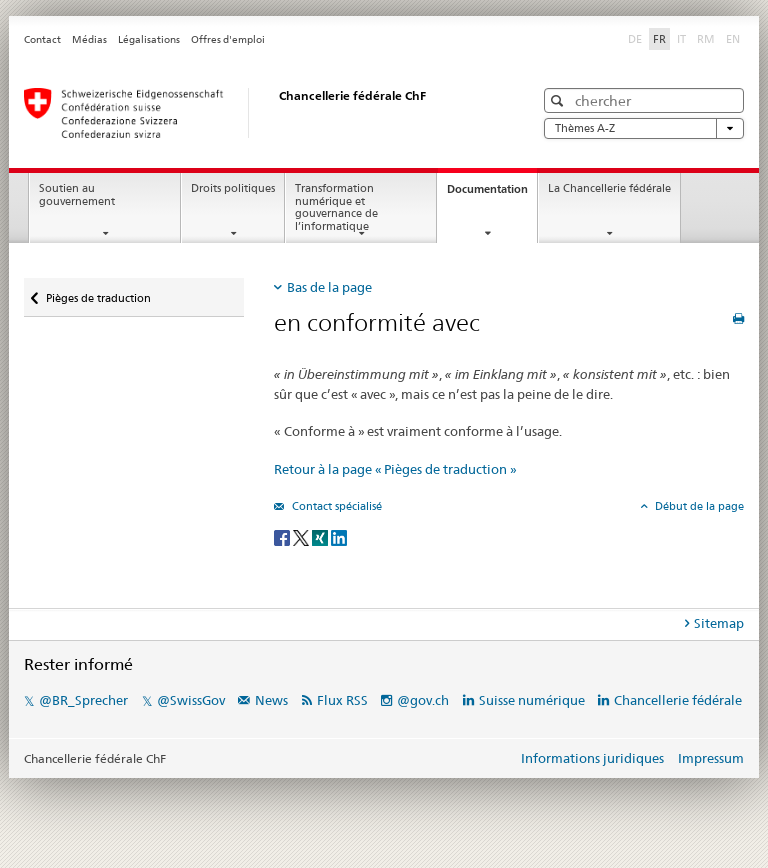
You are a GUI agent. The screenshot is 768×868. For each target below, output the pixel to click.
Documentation (492, 194)
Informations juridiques (592, 758)
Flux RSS (342, 700)
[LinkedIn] (339, 536)
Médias (89, 39)
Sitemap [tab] (719, 623)
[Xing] (321, 536)
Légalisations (149, 39)
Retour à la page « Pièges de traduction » (395, 469)
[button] (559, 100)
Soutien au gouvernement (77, 195)
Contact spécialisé (335, 506)
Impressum (711, 758)
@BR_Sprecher (83, 700)
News (271, 700)
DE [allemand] (637, 38)
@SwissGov (191, 700)
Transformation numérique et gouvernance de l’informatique (336, 207)
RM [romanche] (708, 38)
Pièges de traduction (98, 291)
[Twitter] (302, 536)
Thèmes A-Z (644, 128)
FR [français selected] (659, 39)
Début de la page (698, 506)
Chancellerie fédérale (678, 700)
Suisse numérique (533, 700)
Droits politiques (233, 188)
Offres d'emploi (228, 39)
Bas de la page (329, 287)
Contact (42, 39)
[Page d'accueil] (259, 113)
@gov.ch (423, 700)
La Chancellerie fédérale (609, 188)
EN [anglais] (735, 38)
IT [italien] (683, 38)
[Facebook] (283, 536)
